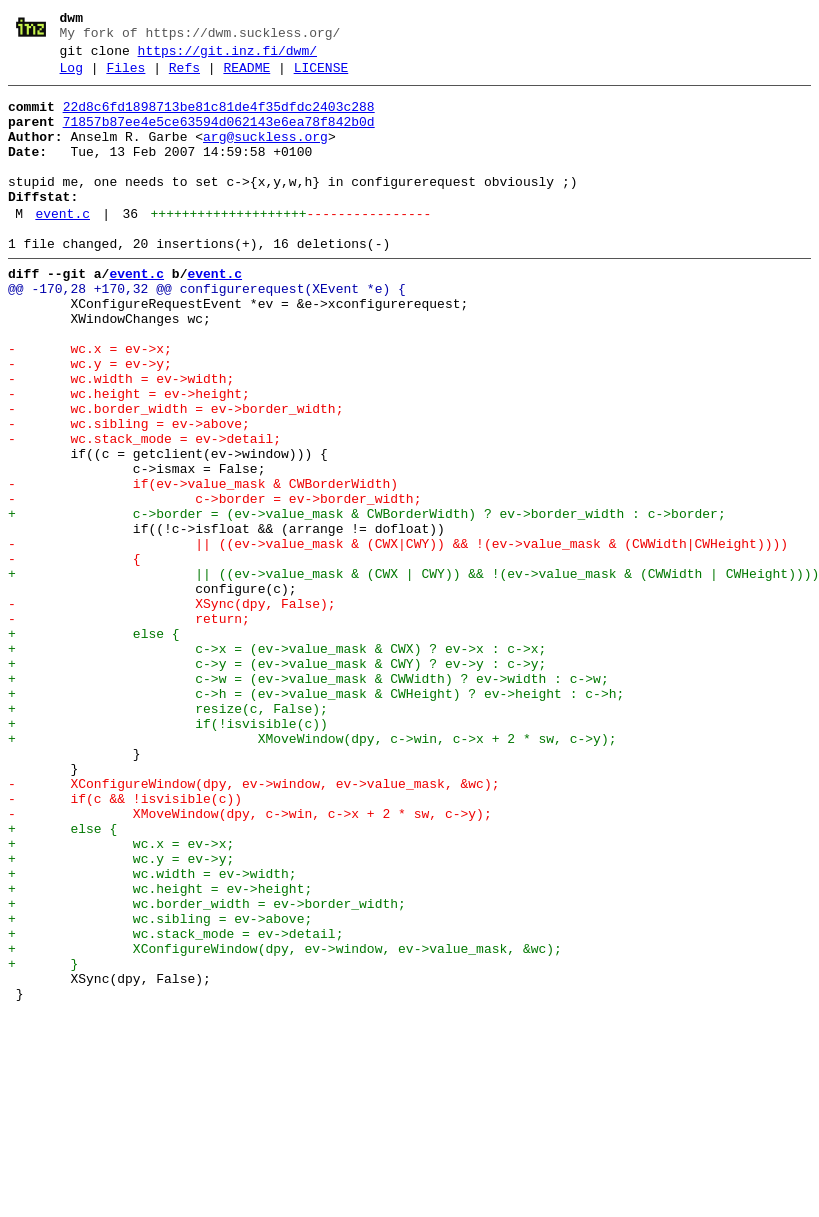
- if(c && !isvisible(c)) (125, 943)
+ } (43, 1141)
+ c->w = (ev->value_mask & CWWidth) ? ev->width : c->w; (308, 799)
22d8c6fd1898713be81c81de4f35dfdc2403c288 (219, 119)
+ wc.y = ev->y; (121, 1015)
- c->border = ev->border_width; (214, 583)
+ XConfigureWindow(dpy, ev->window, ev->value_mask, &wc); (285, 1123)
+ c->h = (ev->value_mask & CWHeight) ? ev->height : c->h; (316, 817)
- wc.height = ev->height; (129, 457)
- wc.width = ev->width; (121, 439)
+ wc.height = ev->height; (160, 1051)
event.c (62, 247)
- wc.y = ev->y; (90, 421)
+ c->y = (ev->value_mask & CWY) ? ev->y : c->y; (277, 781)
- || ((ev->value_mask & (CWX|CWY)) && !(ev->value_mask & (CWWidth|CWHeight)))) (398, 637)
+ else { (94, 745)
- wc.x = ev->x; (90, 403)
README (246, 77)
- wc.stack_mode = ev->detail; (144, 511)
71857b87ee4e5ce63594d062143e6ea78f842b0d (219, 137)
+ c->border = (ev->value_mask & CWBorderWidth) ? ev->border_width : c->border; (367, 601)
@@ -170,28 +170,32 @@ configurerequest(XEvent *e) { (207, 331)
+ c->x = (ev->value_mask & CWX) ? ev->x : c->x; (277, 763)
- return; (129, 727)
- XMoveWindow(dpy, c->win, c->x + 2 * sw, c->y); (250, 961)
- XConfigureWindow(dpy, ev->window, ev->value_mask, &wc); (253, 925)
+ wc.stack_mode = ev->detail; (175, 1105)
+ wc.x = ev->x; (121, 997)
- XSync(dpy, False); (172, 709)
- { (74, 655)
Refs (184, 77)
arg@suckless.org (265, 155)
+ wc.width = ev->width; (152, 1033)
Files (125, 77)
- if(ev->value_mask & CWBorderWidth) (203, 565)
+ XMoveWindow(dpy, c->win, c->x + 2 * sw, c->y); (312, 871)
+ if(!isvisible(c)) (168, 853)
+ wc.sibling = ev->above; (160, 1087)
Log (71, 77)
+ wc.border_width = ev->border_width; (207, 1069)
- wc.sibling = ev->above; (129, 493)
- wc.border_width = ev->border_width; (175, 475)
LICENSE (321, 77)
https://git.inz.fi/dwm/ (227, 57)
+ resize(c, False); (168, 835)
